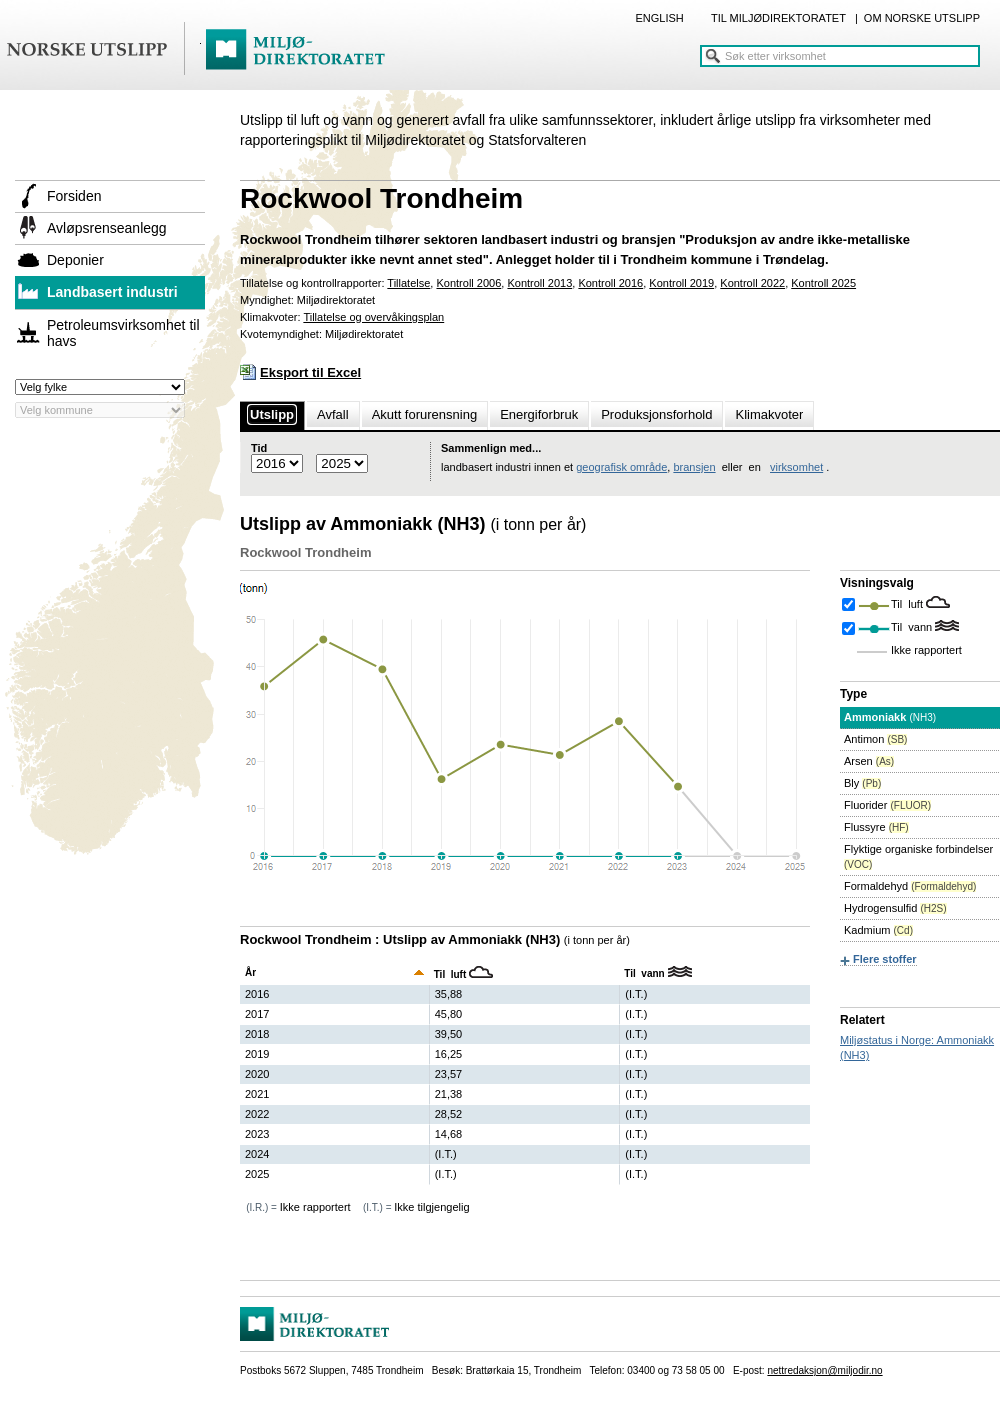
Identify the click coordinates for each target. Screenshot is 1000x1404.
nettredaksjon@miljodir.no (824, 1370)
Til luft (908, 604)
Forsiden (74, 196)
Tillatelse (408, 283)
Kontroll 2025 (823, 283)
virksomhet (796, 467)
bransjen (694, 467)
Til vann (913, 627)
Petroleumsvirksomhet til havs (123, 333)
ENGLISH (659, 18)
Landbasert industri (112, 292)
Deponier (75, 260)
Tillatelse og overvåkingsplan (373, 317)
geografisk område (621, 467)
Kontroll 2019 (681, 283)
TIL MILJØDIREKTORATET (778, 18)
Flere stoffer (885, 959)
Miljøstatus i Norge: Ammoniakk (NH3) (917, 1047)
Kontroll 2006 (468, 283)
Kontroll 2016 (610, 283)
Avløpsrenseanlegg (107, 228)
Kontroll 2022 (752, 283)
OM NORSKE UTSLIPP (922, 18)
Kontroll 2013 (539, 283)
